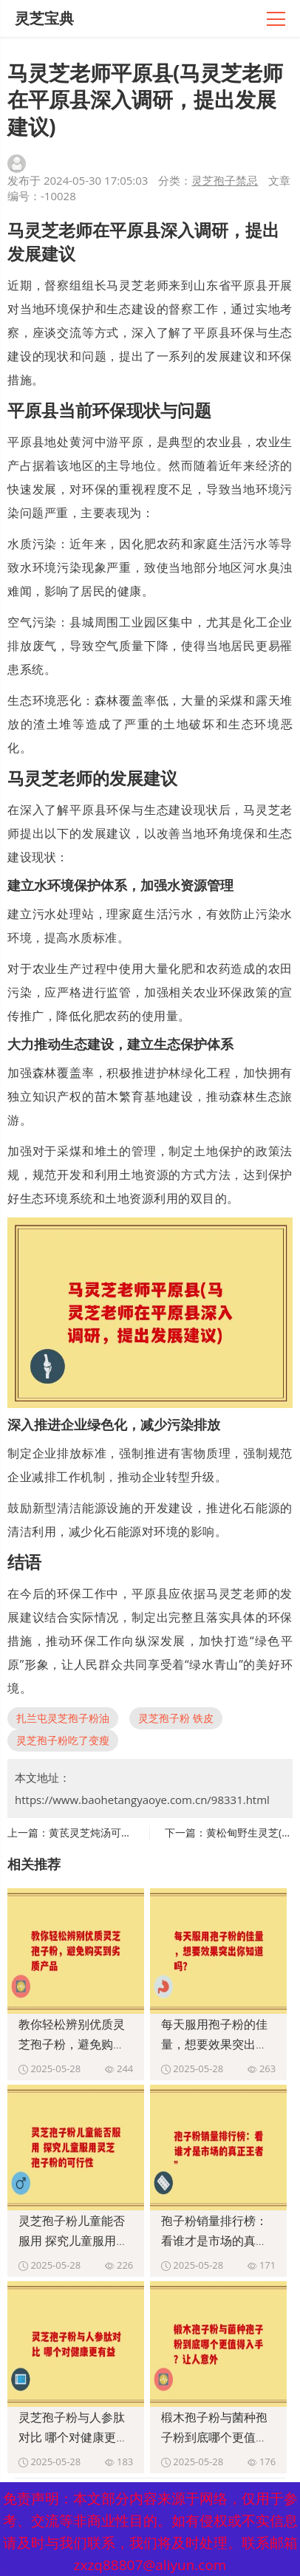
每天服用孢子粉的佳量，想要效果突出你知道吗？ (214, 2044)
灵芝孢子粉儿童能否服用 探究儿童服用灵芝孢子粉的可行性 (73, 2241)
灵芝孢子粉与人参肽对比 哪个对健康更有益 (73, 2437)
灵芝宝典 (44, 18)
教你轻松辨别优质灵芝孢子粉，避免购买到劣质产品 (71, 2044)
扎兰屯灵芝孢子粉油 (62, 1718)
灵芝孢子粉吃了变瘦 (62, 1740)
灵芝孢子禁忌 (224, 180)
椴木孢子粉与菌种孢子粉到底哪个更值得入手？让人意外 (214, 2437)
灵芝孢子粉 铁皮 (176, 1718)
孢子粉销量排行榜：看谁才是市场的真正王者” (214, 2241)
